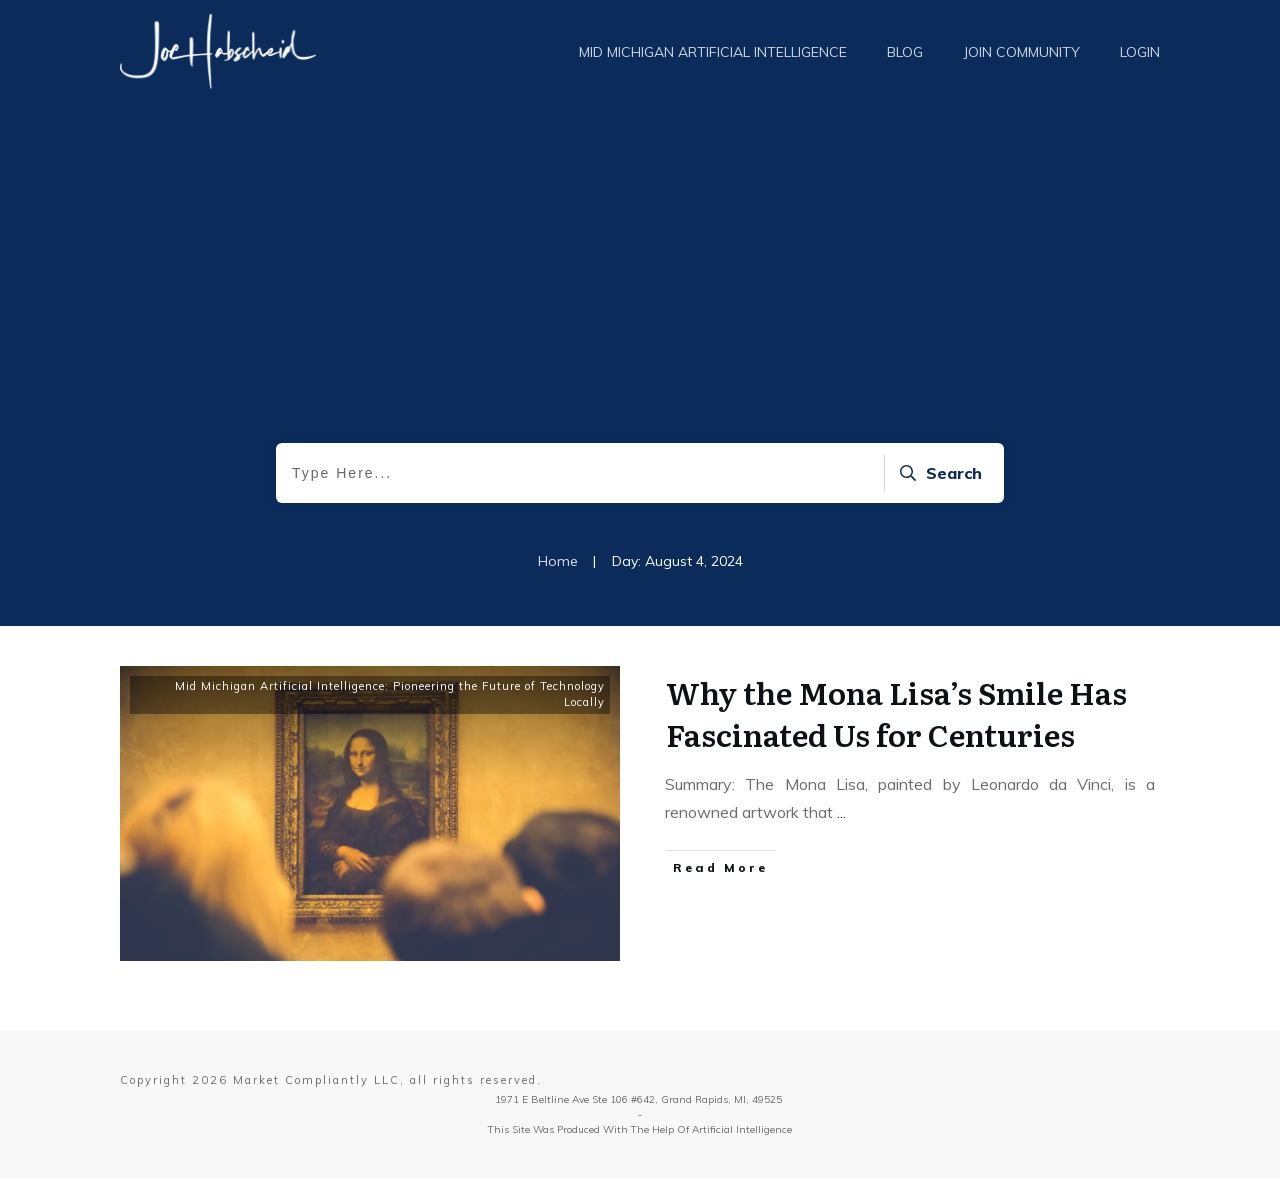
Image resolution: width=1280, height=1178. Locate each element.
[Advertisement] (640, 293)
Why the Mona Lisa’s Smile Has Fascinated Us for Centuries (896, 713)
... (841, 812)
